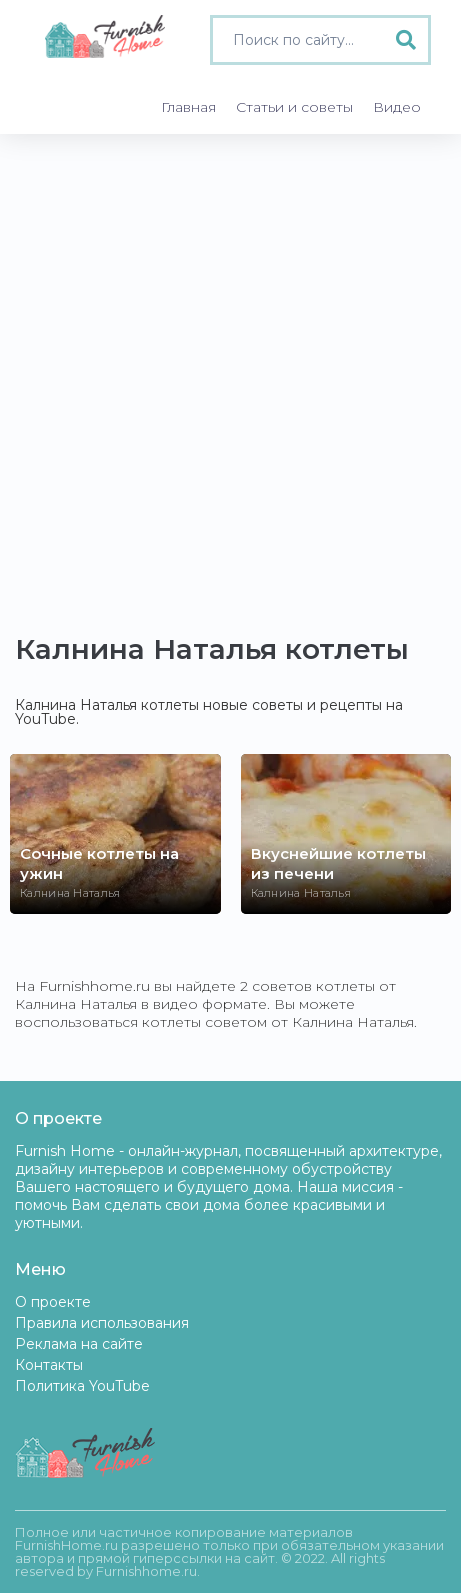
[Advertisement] (230, 374)
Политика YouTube (82, 1386)
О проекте (53, 1302)
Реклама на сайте (79, 1344)
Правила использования (102, 1323)
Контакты (49, 1365)
